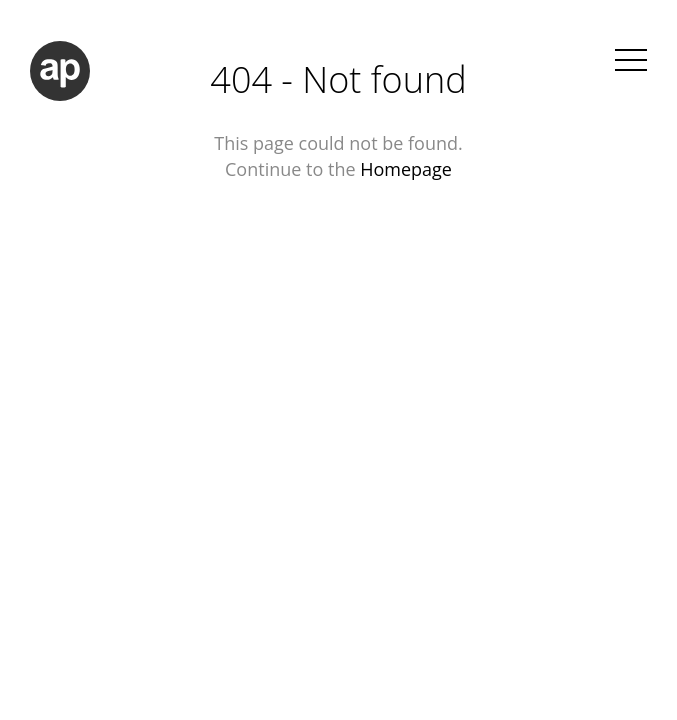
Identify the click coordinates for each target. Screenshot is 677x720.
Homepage (406, 169)
